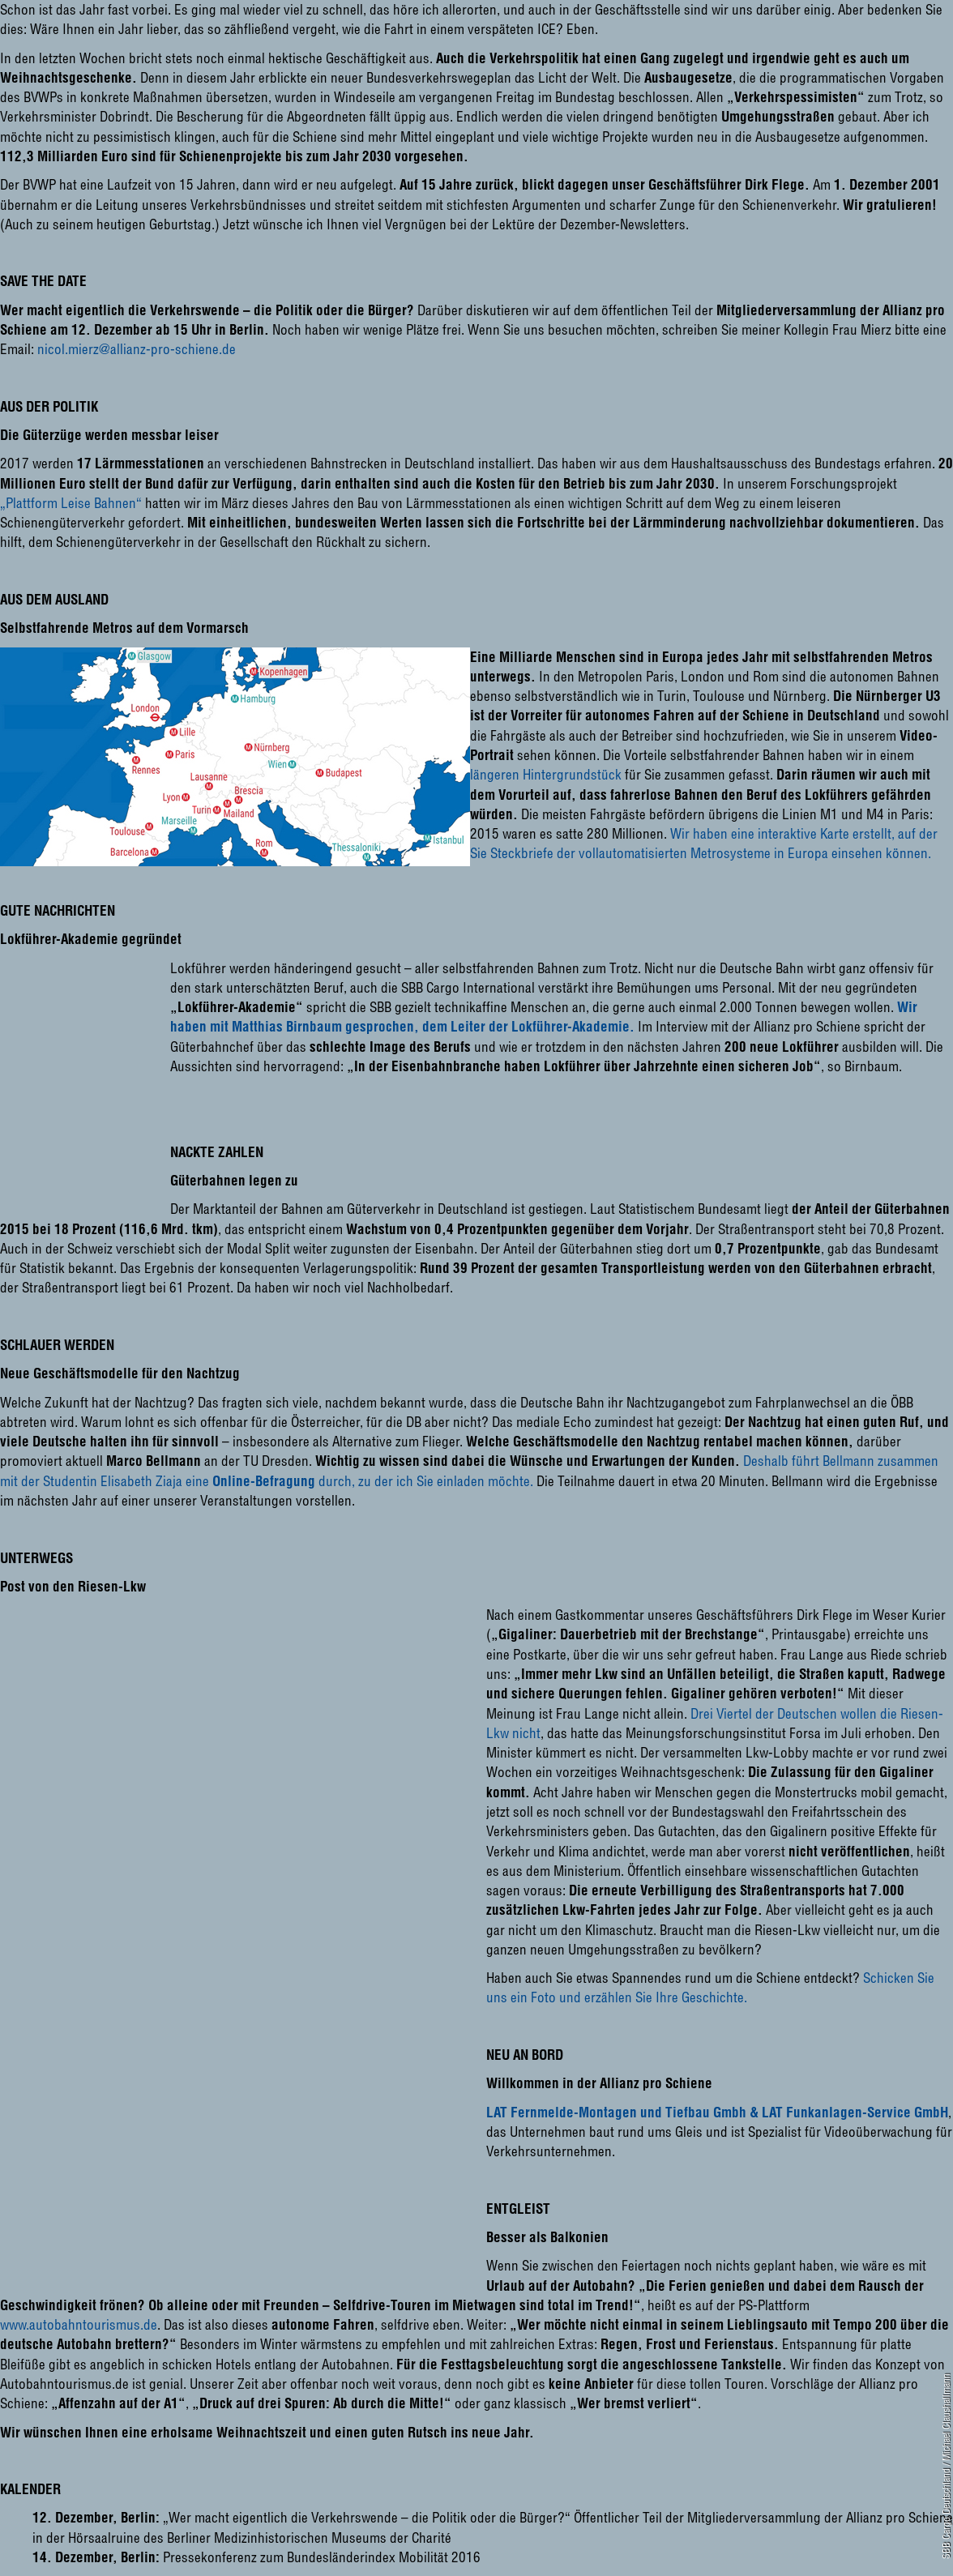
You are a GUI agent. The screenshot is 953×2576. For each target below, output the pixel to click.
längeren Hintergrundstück (546, 774)
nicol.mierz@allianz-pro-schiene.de (136, 348)
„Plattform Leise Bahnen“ (71, 502)
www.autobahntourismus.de (78, 2324)
